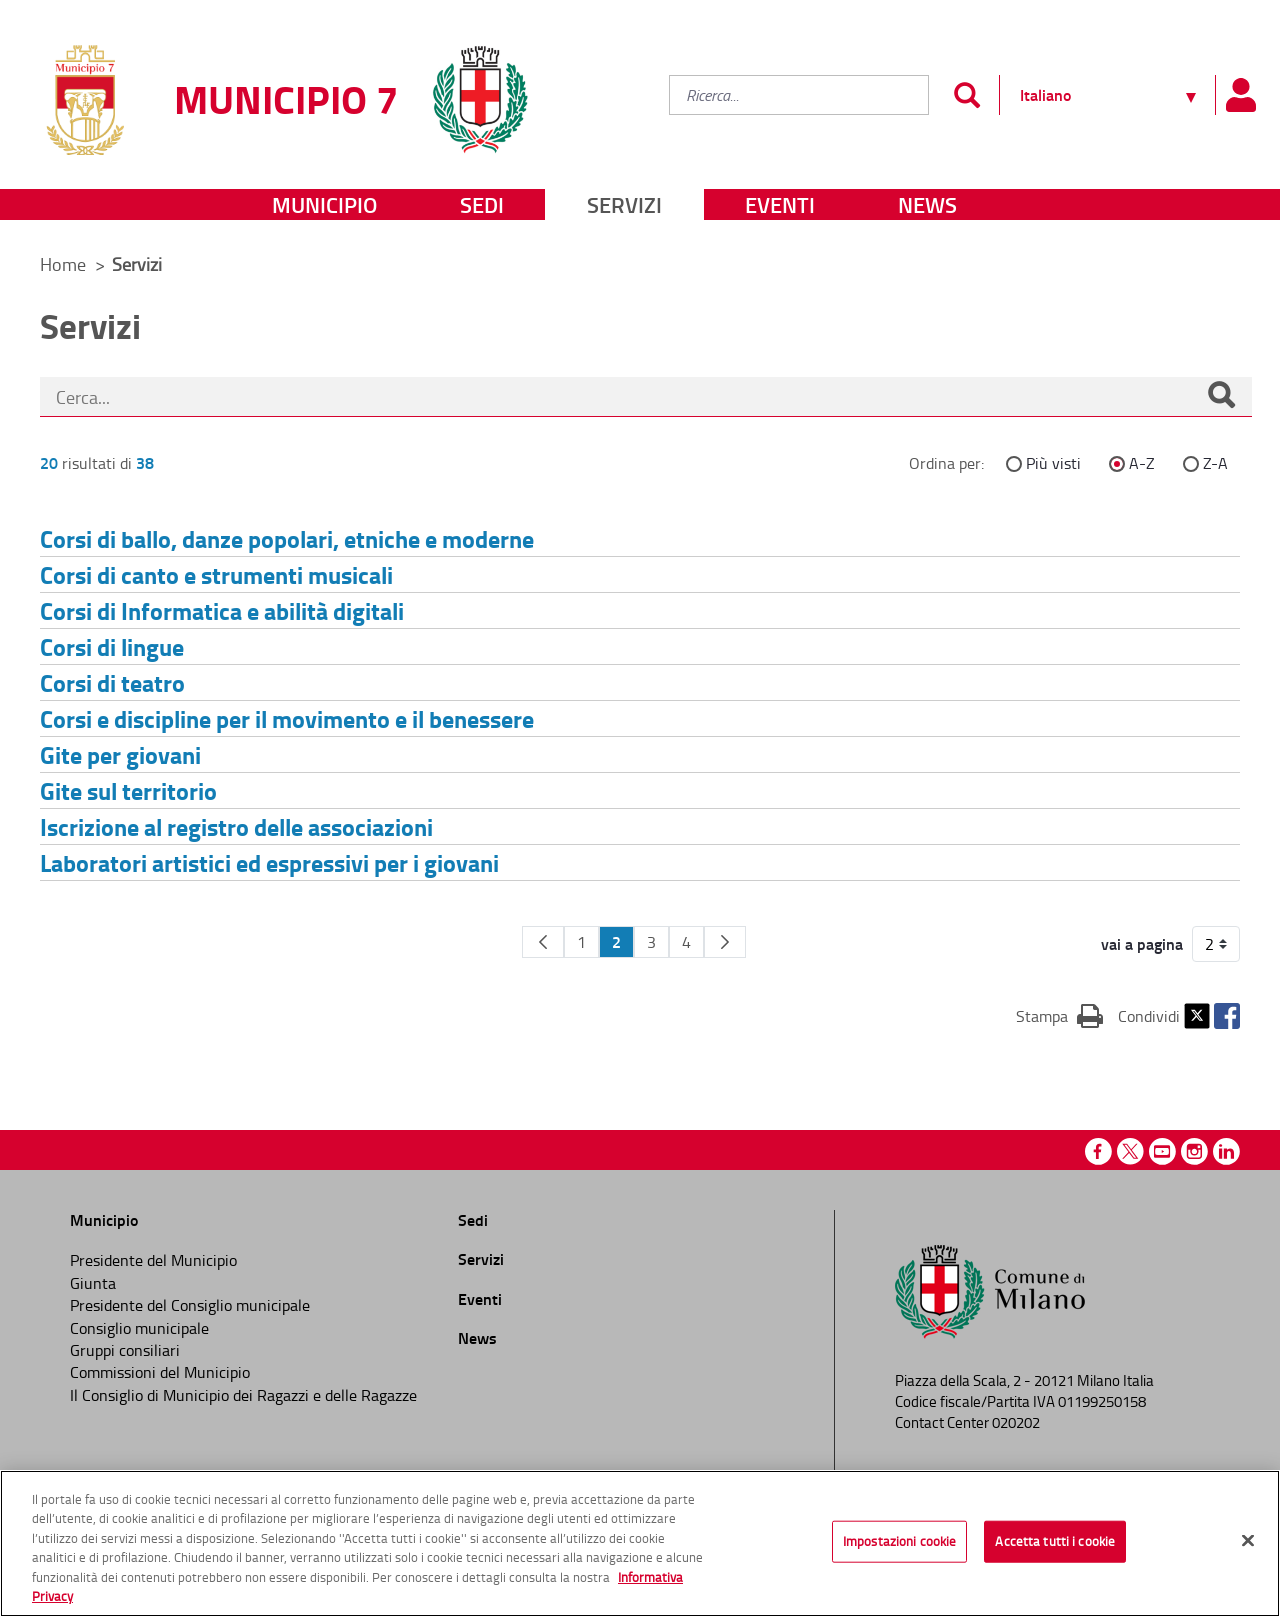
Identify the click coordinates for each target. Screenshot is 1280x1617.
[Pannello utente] (1240, 95)
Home (63, 264)
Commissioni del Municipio (160, 1372)
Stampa (1059, 1015)
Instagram (1194, 1151)
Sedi (482, 204)
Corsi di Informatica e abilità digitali (222, 610)
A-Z (1142, 463)
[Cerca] (1221, 397)
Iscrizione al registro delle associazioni (236, 826)
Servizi (624, 204)
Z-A (1215, 463)
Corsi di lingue (112, 646)
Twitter (1197, 1016)
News (927, 204)
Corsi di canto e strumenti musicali (216, 574)
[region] (640, 1543)
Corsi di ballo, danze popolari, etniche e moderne (287, 538)
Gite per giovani (120, 754)
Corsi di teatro (112, 682)
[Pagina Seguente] (725, 942)
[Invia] (966, 95)
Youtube (1162, 1151)
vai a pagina (1142, 944)
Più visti (1053, 463)
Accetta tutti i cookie (1055, 1541)
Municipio (324, 204)
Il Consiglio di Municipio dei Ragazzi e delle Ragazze (243, 1395)
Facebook (1227, 1016)
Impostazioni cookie (899, 1541)
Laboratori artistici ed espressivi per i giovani (269, 862)
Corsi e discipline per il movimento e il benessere (287, 718)
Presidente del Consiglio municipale (190, 1305)
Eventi (780, 204)
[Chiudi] (1248, 1541)
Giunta (93, 1283)
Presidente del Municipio (153, 1260)
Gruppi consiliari (125, 1350)
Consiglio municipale (139, 1328)
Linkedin (1226, 1151)
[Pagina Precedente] (543, 942)
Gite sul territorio (128, 790)
